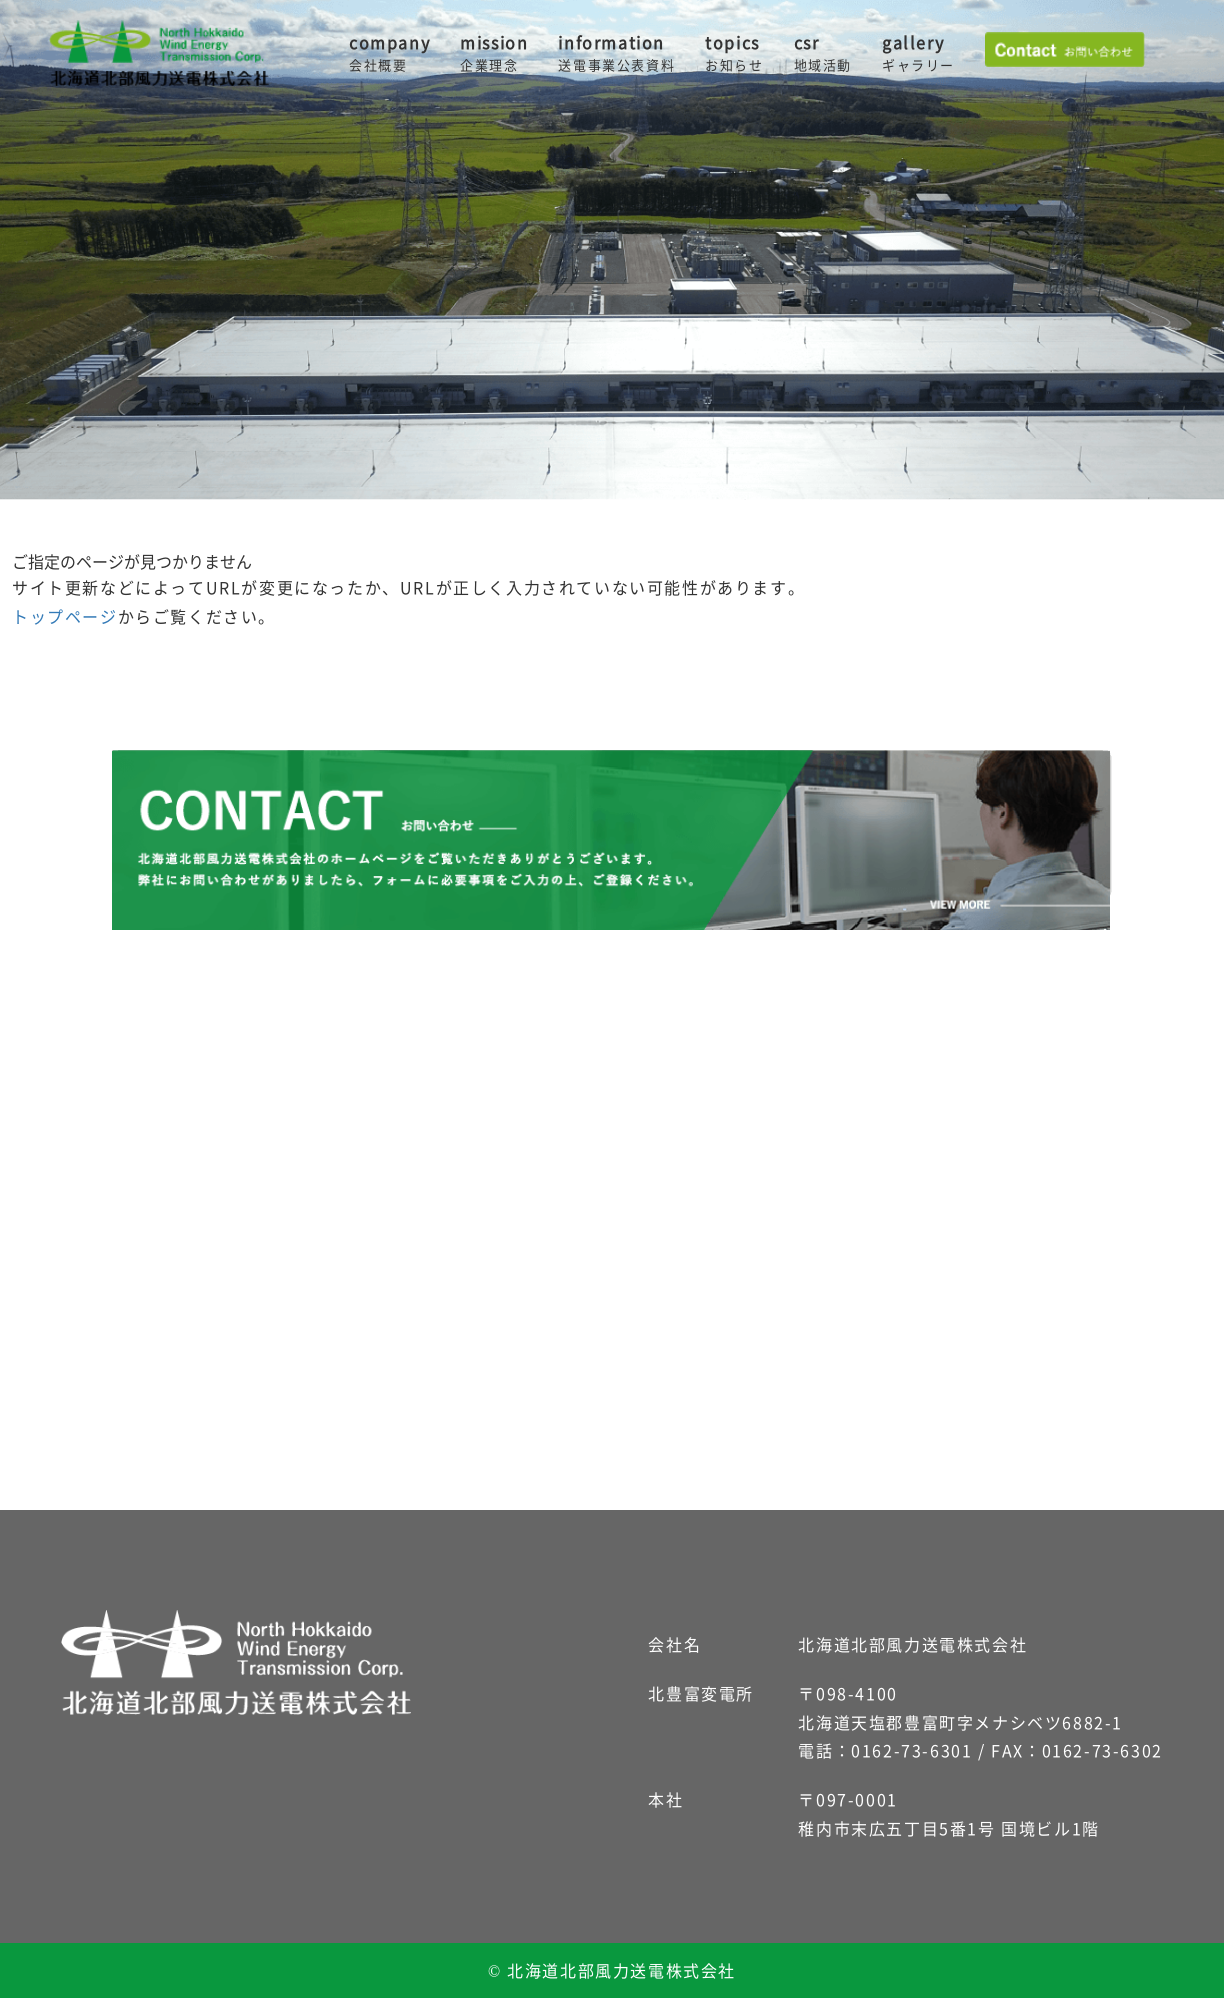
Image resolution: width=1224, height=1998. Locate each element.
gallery (918, 53)
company (389, 53)
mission (494, 53)
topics (734, 53)
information (616, 53)
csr (823, 53)
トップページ (65, 616)
